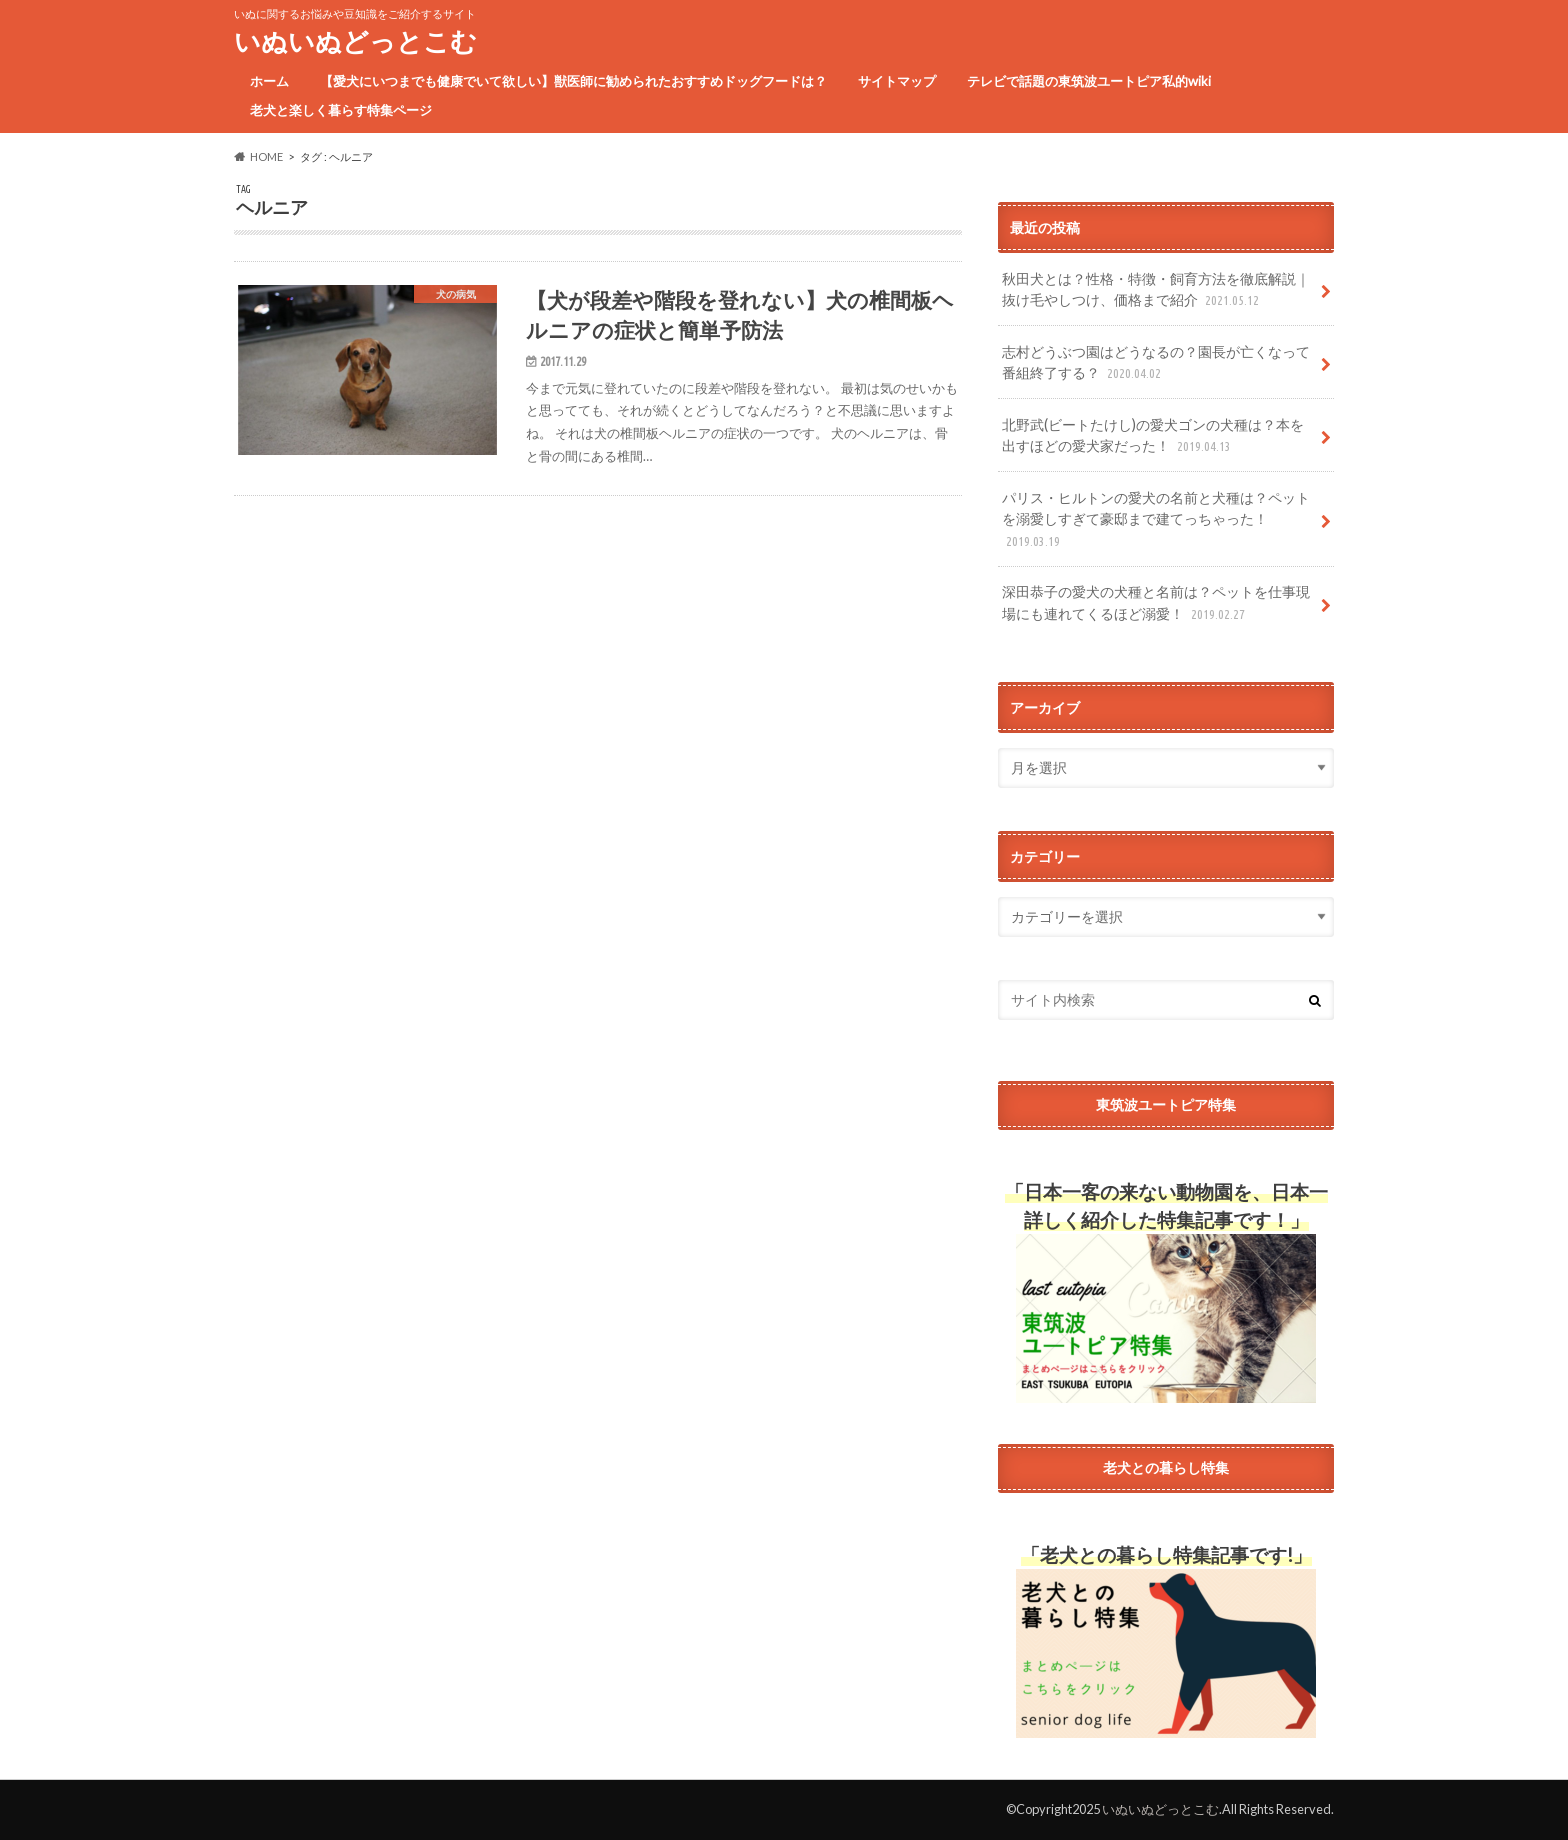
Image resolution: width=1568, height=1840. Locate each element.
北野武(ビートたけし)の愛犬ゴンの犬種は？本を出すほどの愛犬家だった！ (1153, 436)
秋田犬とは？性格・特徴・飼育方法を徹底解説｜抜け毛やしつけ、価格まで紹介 (1156, 290)
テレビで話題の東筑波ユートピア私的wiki (1089, 81)
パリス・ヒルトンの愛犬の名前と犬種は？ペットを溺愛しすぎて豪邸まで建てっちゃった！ (1156, 520)
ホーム (269, 81)
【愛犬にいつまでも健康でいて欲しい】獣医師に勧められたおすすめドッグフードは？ (573, 81)
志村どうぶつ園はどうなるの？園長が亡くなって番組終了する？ (1156, 363)
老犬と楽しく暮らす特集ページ (341, 110)
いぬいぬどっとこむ (355, 41)
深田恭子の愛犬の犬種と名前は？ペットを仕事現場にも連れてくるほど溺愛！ (1156, 603)
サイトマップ (897, 81)
